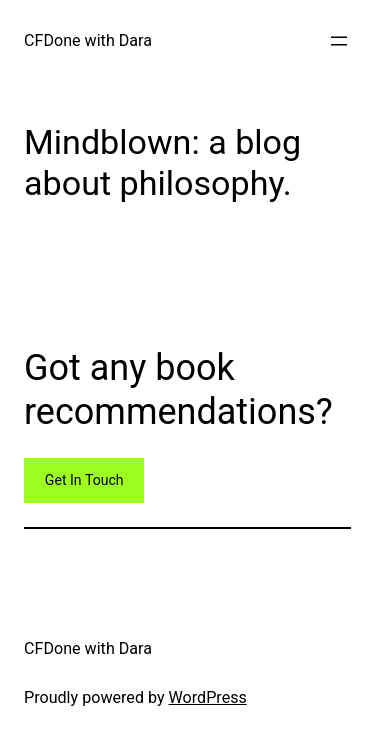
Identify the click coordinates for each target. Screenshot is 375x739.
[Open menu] (339, 41)
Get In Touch (84, 480)
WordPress (208, 697)
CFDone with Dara (88, 40)
